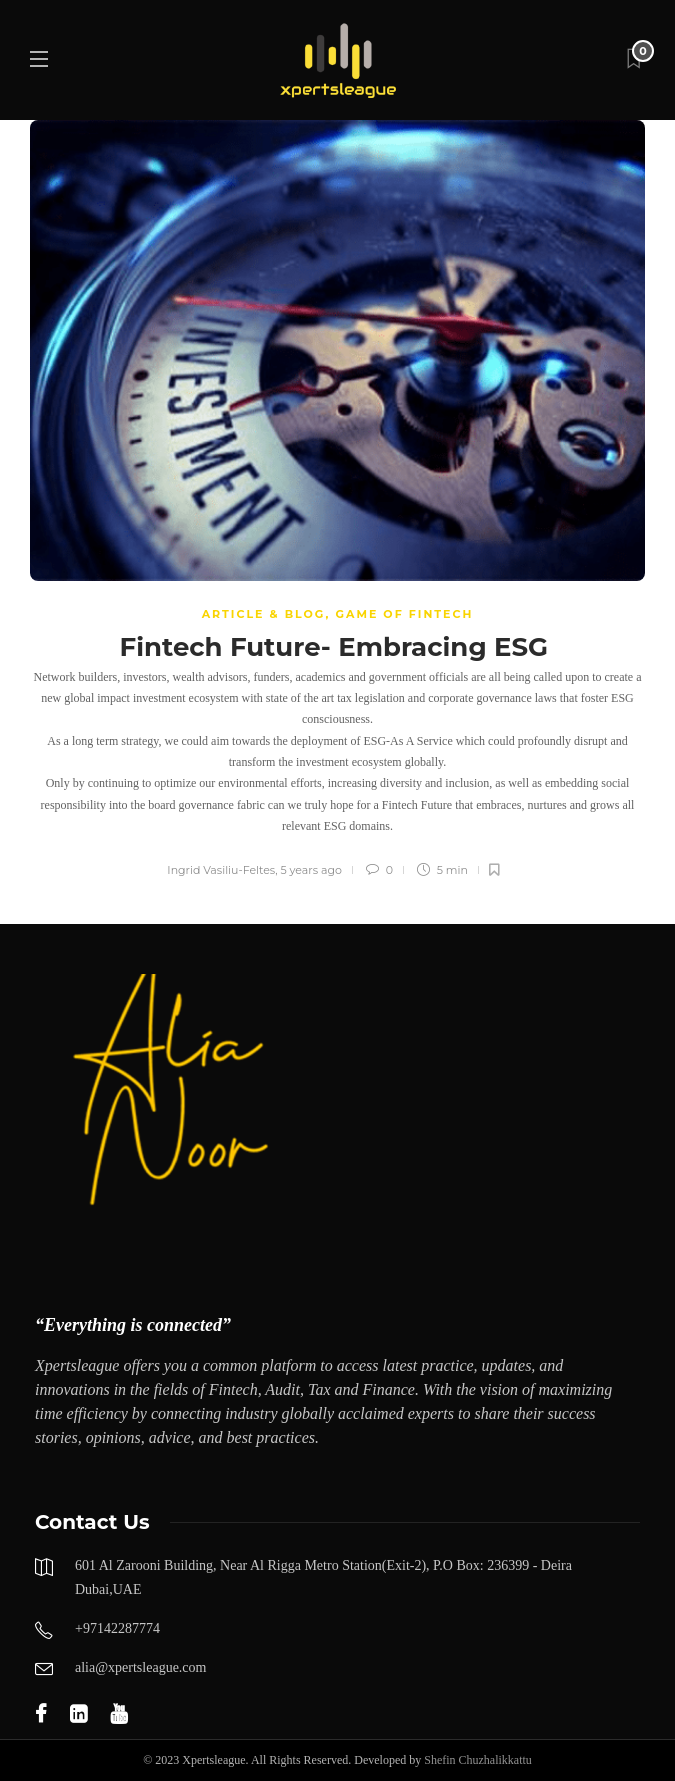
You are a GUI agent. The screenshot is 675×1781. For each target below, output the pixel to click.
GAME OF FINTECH (404, 614)
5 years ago (310, 870)
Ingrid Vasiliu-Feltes (221, 870)
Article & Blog (264, 614)
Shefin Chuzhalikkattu (478, 1760)
